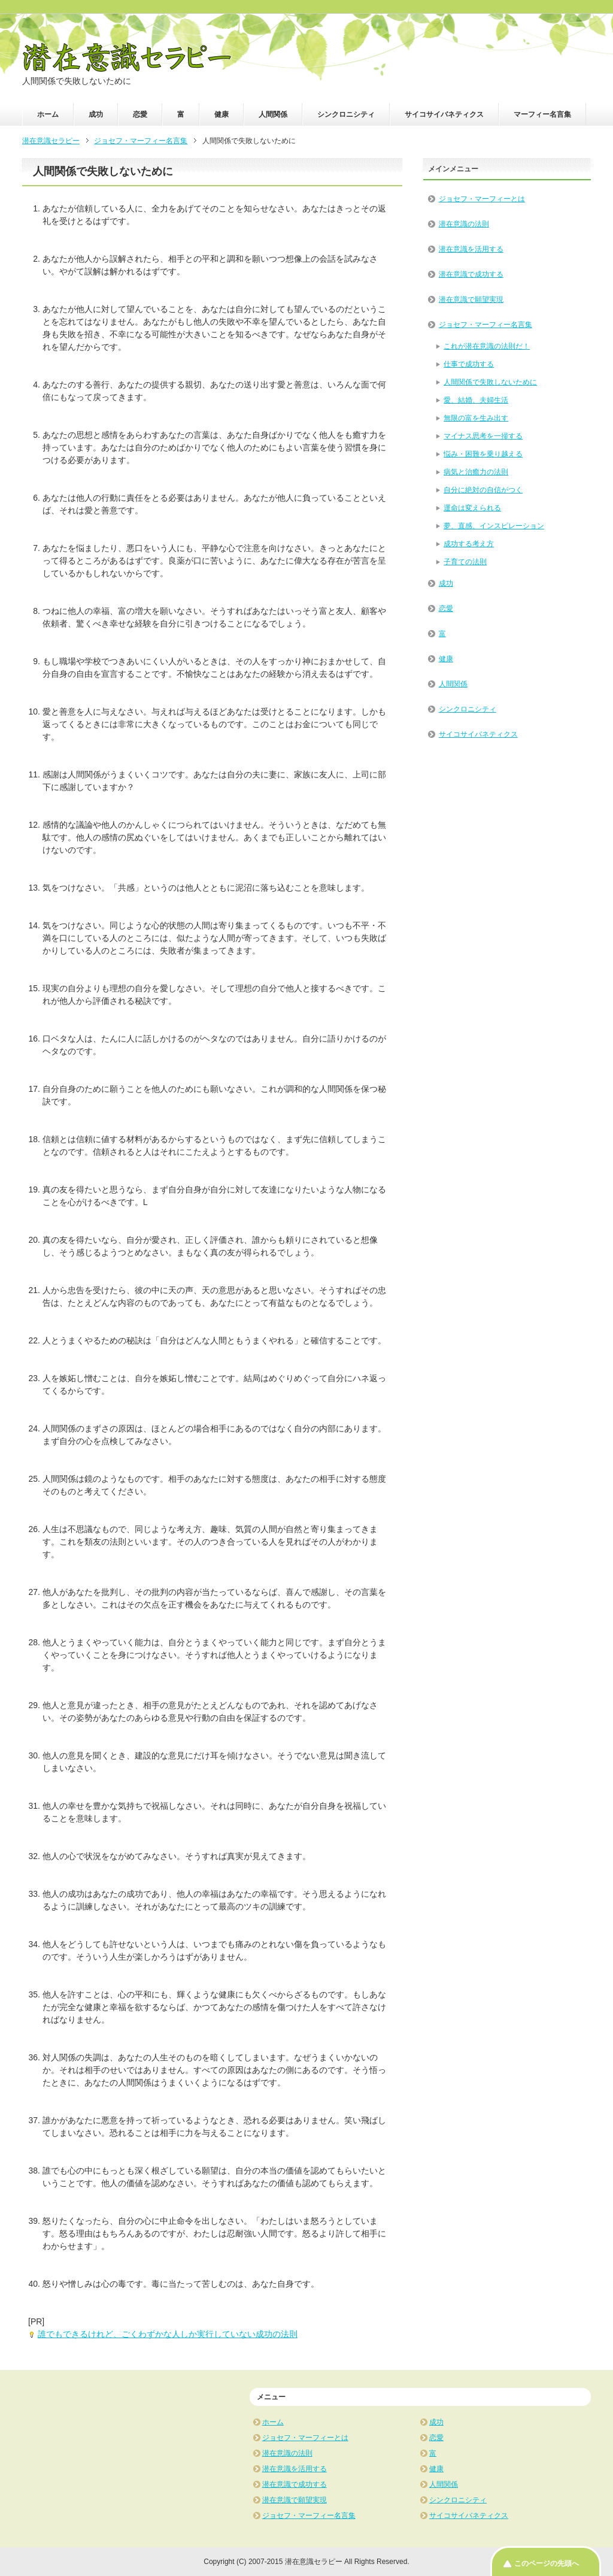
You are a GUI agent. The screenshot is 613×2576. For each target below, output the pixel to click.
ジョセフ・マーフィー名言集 (485, 324)
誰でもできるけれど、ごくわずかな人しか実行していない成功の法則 (168, 2334)
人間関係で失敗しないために (490, 382)
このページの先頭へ (546, 2563)
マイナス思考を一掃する (483, 436)
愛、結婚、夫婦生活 (476, 400)
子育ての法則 (465, 562)
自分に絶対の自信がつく (483, 490)
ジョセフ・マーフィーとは (482, 199)
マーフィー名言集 (542, 114)
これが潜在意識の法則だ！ (487, 346)
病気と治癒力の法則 (476, 472)
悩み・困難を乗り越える (483, 454)
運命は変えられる (472, 508)
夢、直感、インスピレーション (494, 526)
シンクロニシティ (346, 114)
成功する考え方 (469, 544)
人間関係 (273, 114)
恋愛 (140, 114)
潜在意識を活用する (471, 249)
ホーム (48, 114)
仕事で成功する (469, 364)
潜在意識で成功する (471, 274)
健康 (221, 114)
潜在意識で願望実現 (471, 299)
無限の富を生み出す (476, 418)
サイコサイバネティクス (444, 114)
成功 (96, 114)
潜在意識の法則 (464, 224)
